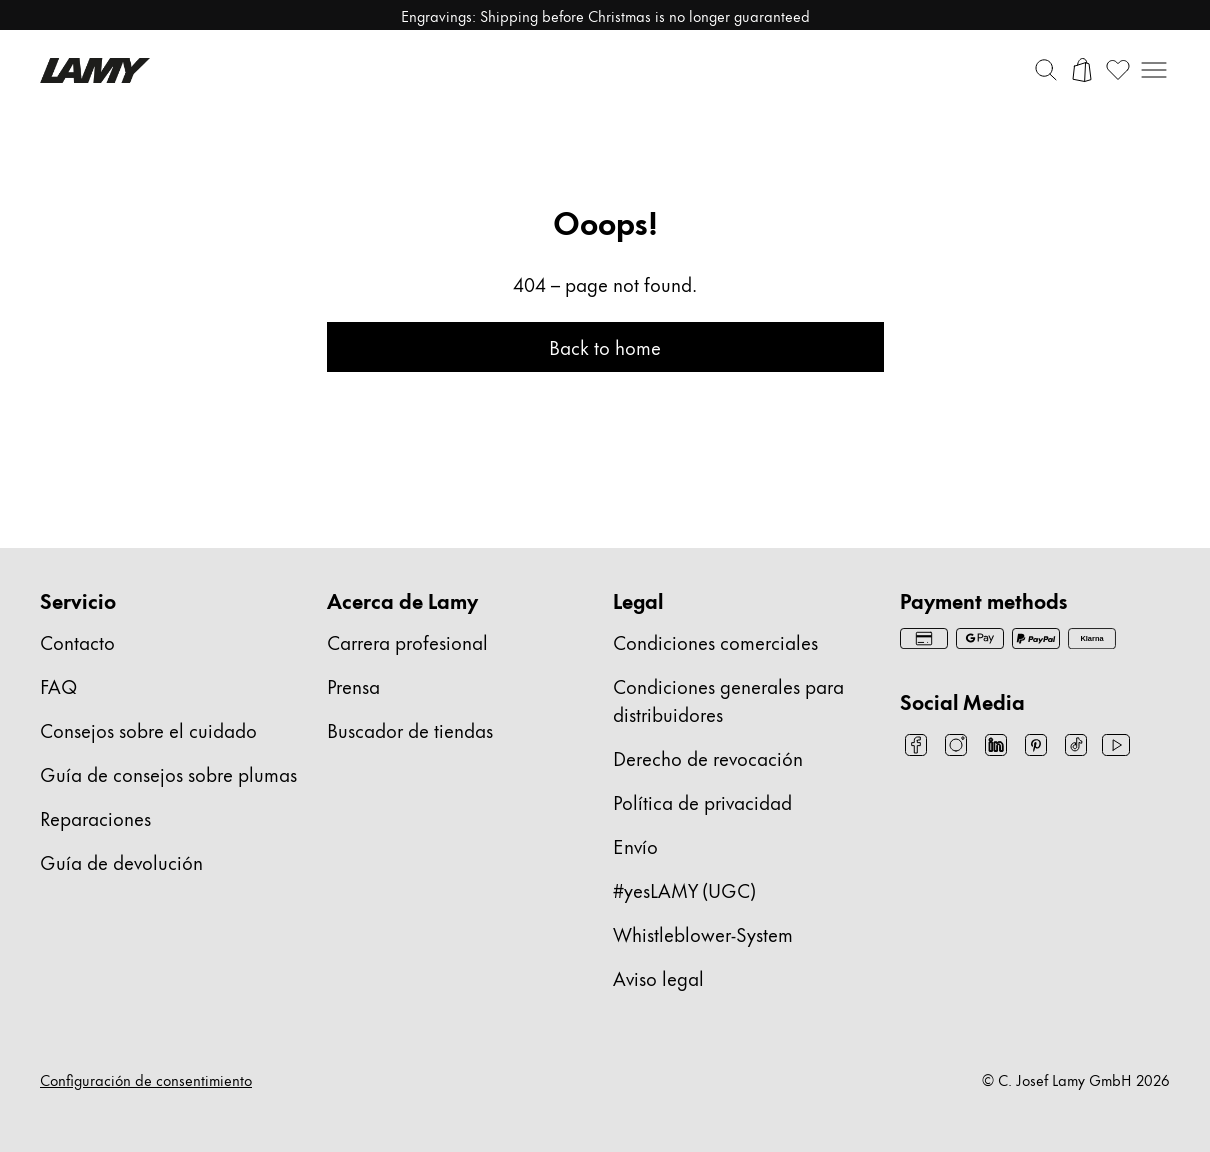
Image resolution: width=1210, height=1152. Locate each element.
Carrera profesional (407, 641)
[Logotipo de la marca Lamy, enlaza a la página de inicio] (95, 70)
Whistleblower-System (703, 933)
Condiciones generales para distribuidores (728, 699)
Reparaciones (95, 817)
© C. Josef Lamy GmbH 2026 (1076, 1080)
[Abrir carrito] (1082, 70)
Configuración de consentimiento (146, 1080)
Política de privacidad (702, 801)
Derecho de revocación (708, 757)
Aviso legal (658, 977)
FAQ (58, 685)
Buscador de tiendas (410, 729)
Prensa (353, 685)
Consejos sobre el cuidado (148, 729)
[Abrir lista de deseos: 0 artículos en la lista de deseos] (1118, 70)
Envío (635, 845)
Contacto (77, 641)
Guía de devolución (121, 861)
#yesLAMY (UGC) (684, 889)
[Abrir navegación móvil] (1154, 70)
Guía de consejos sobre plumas (168, 773)
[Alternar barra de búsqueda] (1046, 70)
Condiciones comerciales (715, 641)
